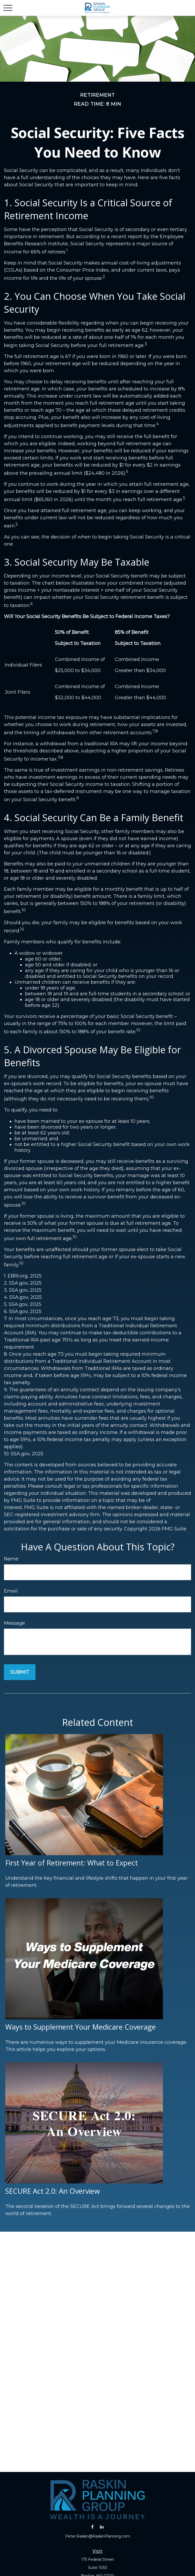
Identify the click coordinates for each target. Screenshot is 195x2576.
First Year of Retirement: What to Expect (71, 1863)
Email (11, 1591)
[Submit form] (19, 1672)
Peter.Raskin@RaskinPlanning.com (97, 2536)
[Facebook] (92, 2526)
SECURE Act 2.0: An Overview (52, 2191)
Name (11, 1559)
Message (14, 1623)
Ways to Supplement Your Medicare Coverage (80, 2027)
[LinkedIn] (101, 2526)
